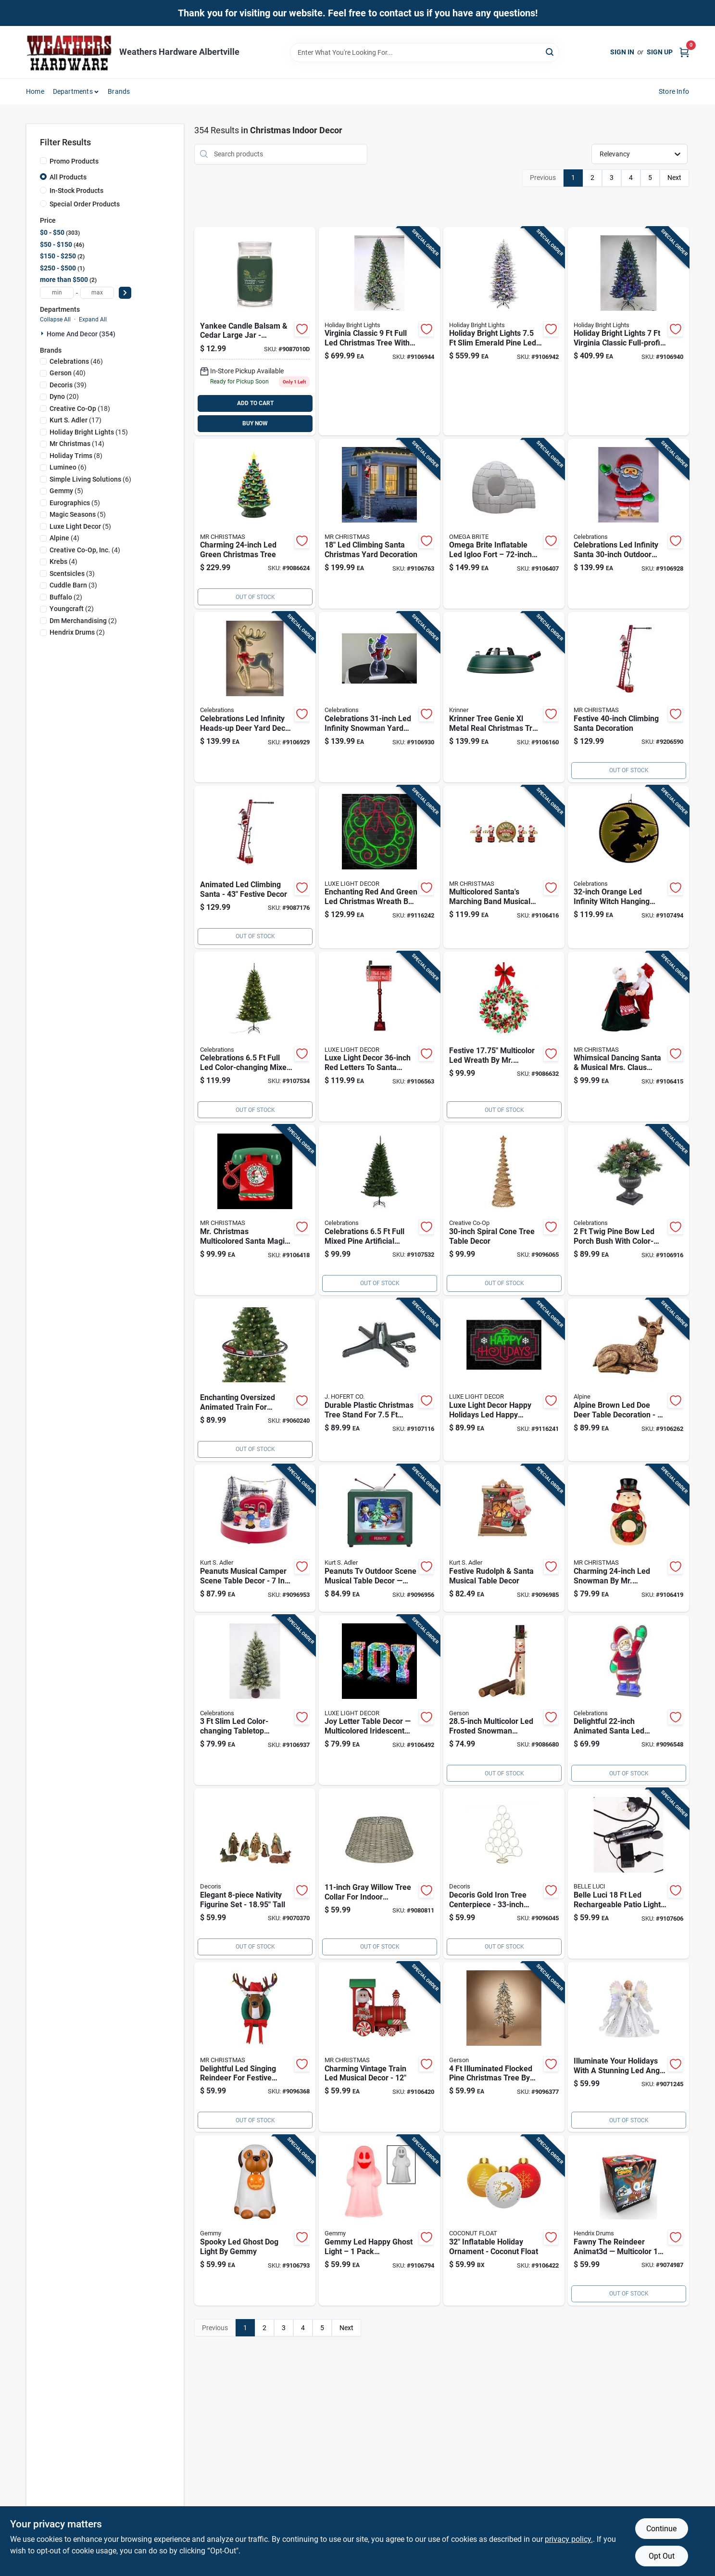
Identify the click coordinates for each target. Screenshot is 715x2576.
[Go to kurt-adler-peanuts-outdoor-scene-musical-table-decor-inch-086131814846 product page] (379, 1538)
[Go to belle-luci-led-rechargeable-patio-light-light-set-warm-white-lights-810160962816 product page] (628, 1873)
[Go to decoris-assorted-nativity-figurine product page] (254, 1873)
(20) (64, 396)
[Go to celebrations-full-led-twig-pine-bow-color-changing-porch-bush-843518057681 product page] (628, 1210)
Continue (661, 2528)
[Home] (69, 52)
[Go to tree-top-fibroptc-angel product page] (628, 2047)
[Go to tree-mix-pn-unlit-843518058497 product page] (379, 1210)
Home (35, 91)
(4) (64, 538)
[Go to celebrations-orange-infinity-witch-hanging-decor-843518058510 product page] (628, 867)
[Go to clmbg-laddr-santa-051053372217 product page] (254, 867)
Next (674, 177)
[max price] (97, 293)
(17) (75, 420)
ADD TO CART (255, 403)
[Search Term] (424, 52)
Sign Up (660, 52)
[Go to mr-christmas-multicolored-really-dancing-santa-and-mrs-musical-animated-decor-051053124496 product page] (628, 1037)
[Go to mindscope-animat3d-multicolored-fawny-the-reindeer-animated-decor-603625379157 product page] (628, 2220)
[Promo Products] (43, 160)
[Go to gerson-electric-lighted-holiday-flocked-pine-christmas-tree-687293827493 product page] (503, 2047)
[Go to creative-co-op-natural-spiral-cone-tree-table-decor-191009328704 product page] (503, 1210)
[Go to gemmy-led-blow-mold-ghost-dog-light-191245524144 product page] (254, 2220)
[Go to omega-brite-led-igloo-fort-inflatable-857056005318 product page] (503, 524)
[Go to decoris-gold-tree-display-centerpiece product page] (503, 1873)
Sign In (622, 52)
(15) (89, 432)
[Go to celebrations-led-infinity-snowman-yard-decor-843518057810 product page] (379, 697)
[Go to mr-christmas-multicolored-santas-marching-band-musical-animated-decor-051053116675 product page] (503, 867)
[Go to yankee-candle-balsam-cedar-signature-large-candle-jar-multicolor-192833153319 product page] (254, 331)
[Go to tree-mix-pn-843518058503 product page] (254, 1037)
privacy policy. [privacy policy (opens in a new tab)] (569, 2539)
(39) (68, 385)
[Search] (550, 52)
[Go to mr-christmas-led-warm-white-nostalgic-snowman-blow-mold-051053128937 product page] (628, 1538)
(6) (68, 467)
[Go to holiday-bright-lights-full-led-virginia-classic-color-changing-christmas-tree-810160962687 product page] (628, 331)
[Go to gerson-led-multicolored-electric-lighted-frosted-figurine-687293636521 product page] (503, 1700)
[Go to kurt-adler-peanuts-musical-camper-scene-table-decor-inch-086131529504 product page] (254, 1538)
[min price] (57, 293)
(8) (76, 455)
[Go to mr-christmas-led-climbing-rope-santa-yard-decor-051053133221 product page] (379, 524)
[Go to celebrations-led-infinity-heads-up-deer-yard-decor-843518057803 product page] (254, 697)
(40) (68, 373)
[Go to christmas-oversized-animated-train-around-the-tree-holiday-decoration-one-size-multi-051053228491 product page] (254, 1380)
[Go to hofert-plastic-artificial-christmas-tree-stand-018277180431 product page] (379, 1380)
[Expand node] (43, 333)
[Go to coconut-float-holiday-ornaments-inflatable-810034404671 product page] (503, 2220)
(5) (66, 491)
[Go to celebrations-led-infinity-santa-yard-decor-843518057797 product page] (628, 524)
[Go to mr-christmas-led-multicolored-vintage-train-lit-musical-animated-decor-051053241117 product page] (379, 2047)
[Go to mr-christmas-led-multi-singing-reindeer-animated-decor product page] (254, 2047)
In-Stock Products (76, 190)
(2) (66, 597)
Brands (119, 91)
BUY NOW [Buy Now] (255, 423)
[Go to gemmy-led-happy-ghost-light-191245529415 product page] (379, 2220)
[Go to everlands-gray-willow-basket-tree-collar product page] (379, 1873)
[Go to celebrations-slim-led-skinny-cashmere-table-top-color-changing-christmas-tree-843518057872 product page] (254, 1700)
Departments (73, 91)
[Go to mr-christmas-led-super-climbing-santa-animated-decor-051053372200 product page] (628, 697)
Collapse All (55, 319)
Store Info (674, 91)
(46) (76, 361)
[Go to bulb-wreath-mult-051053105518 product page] (503, 1037)
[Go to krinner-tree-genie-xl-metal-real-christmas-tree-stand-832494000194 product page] (503, 697)
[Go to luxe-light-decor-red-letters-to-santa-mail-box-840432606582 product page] (379, 1037)
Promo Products (74, 161)
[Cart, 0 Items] (684, 52)
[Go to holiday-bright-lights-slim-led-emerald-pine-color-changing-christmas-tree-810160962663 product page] (503, 331)
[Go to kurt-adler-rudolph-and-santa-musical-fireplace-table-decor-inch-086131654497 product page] (503, 1538)
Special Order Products (85, 204)
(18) (80, 408)
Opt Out (662, 2556)
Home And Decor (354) (81, 334)
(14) (77, 443)
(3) (72, 573)
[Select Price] (125, 293)
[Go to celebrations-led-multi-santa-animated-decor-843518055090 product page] (628, 1700)
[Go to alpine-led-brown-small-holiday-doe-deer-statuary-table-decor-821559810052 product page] (628, 1380)
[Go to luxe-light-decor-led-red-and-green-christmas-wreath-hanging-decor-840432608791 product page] (379, 867)
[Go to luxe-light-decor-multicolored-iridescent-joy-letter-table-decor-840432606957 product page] (379, 1700)
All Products (68, 177)
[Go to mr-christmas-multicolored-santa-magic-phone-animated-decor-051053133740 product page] (254, 1210)
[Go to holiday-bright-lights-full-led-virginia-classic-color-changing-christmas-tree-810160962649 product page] (379, 331)
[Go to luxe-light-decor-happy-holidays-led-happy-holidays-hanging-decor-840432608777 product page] (503, 1380)
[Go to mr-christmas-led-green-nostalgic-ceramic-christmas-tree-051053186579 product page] (254, 524)
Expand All (93, 319)
